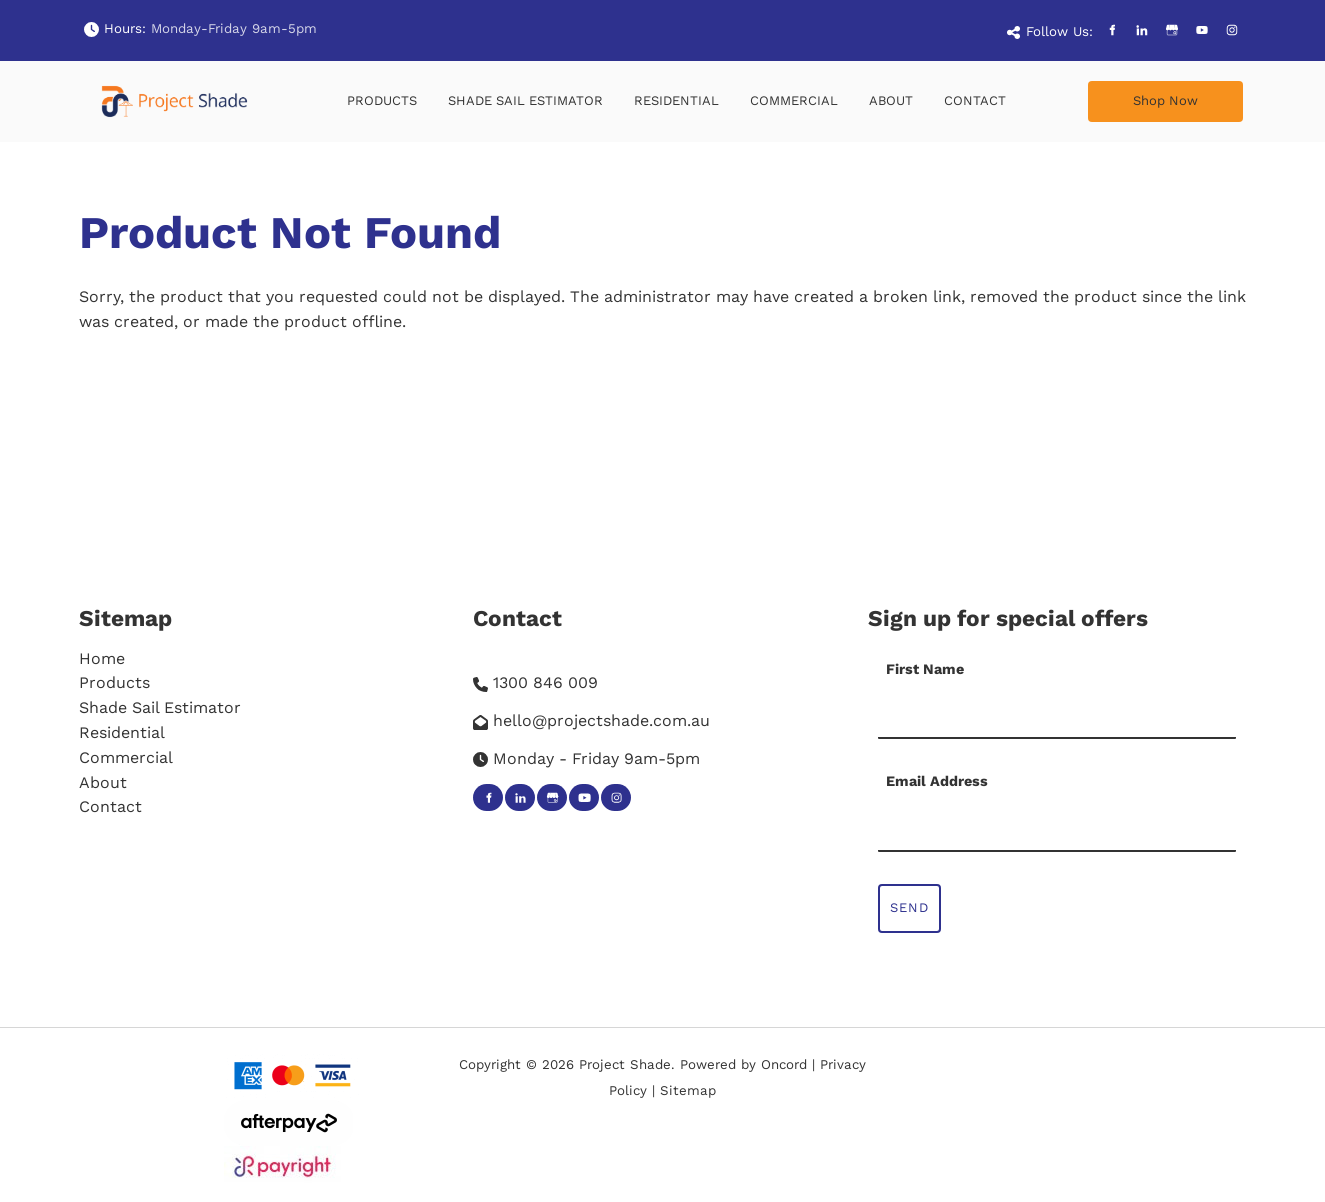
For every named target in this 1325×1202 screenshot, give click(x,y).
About (891, 100)
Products (382, 100)
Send (909, 907)
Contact (975, 100)
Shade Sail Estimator (525, 100)
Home (102, 658)
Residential (676, 100)
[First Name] (1057, 714)
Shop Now (1120, 92)
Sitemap (125, 618)
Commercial (794, 100)
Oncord (784, 1064)
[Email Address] (1057, 827)
